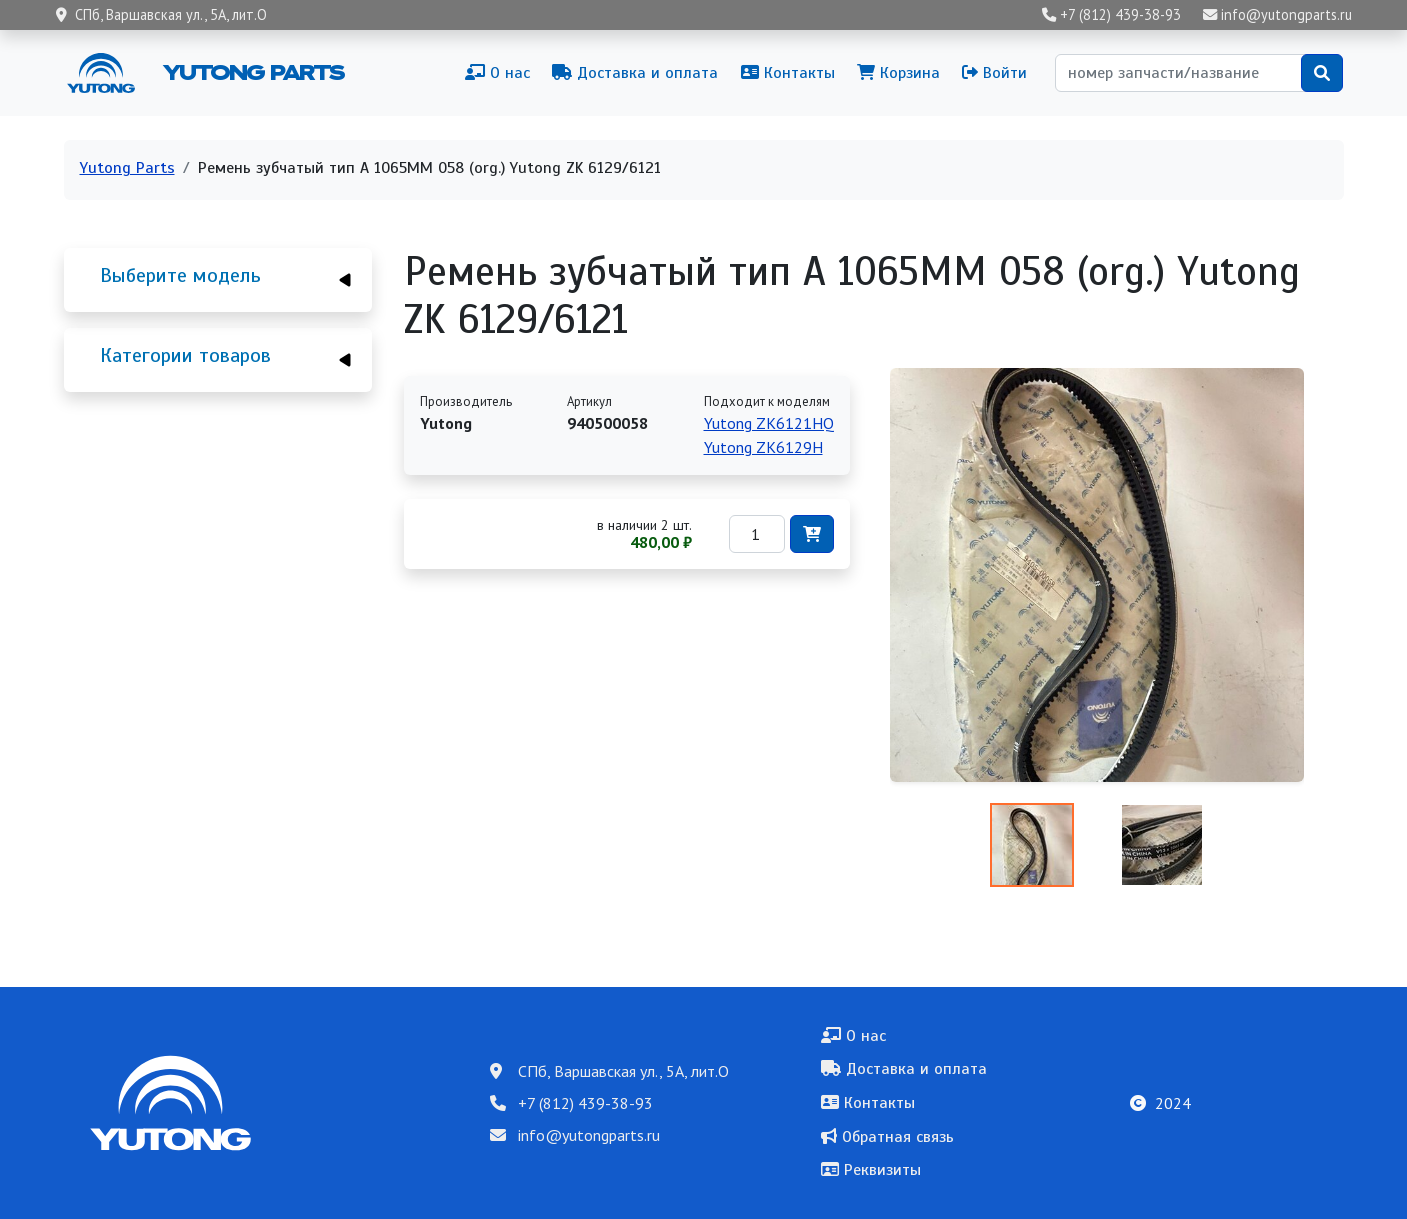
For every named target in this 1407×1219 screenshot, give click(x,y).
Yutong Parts (252, 72)
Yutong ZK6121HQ (769, 423)
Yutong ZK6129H (763, 447)
